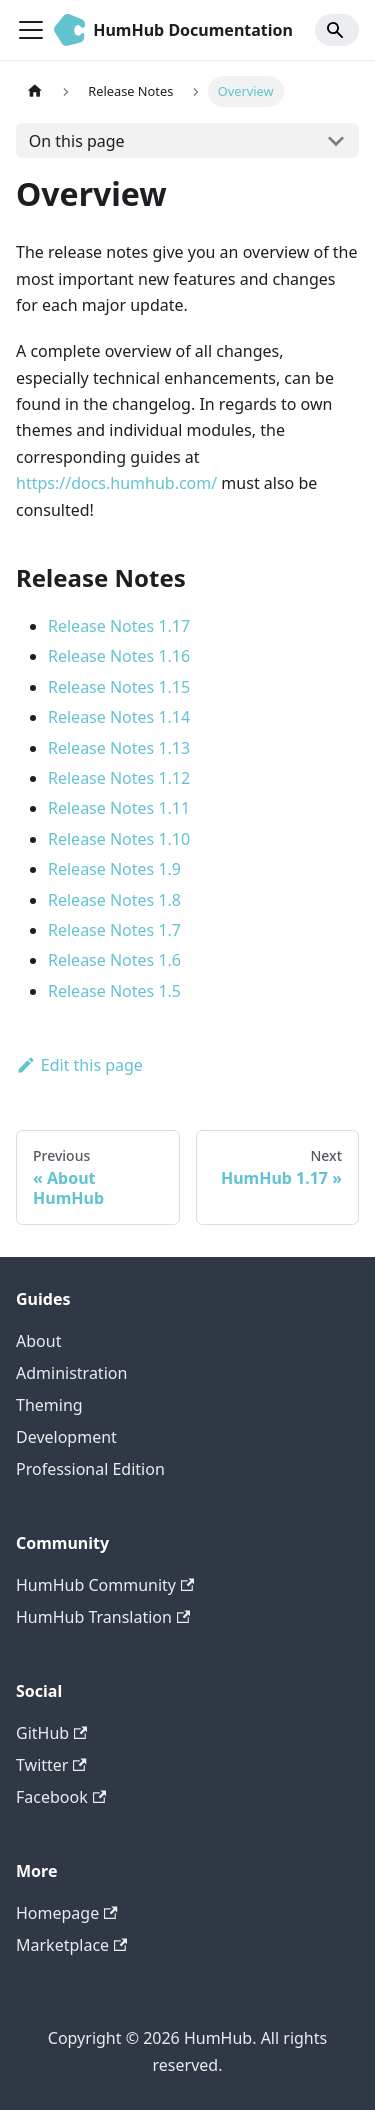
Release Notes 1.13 (119, 748)
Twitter (51, 1765)
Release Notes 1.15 (119, 687)
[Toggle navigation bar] (31, 30)
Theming (49, 1405)
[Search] (337, 30)
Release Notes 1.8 (114, 900)
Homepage (67, 1913)
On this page (77, 141)
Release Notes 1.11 (119, 808)
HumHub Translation (103, 1617)
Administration (71, 1373)
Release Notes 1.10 (119, 839)
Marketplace (71, 1945)
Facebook (61, 1797)
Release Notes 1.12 (119, 778)
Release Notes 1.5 (114, 991)
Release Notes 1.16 (119, 656)
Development (66, 1437)
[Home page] (35, 91)
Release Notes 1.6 (114, 960)
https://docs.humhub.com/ (116, 483)
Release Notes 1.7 (114, 930)
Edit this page (79, 1065)
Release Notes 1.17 (119, 626)
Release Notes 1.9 (114, 869)
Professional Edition (90, 1469)
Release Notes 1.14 (119, 717)
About (38, 1341)
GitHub (51, 1733)
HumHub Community (105, 1585)
